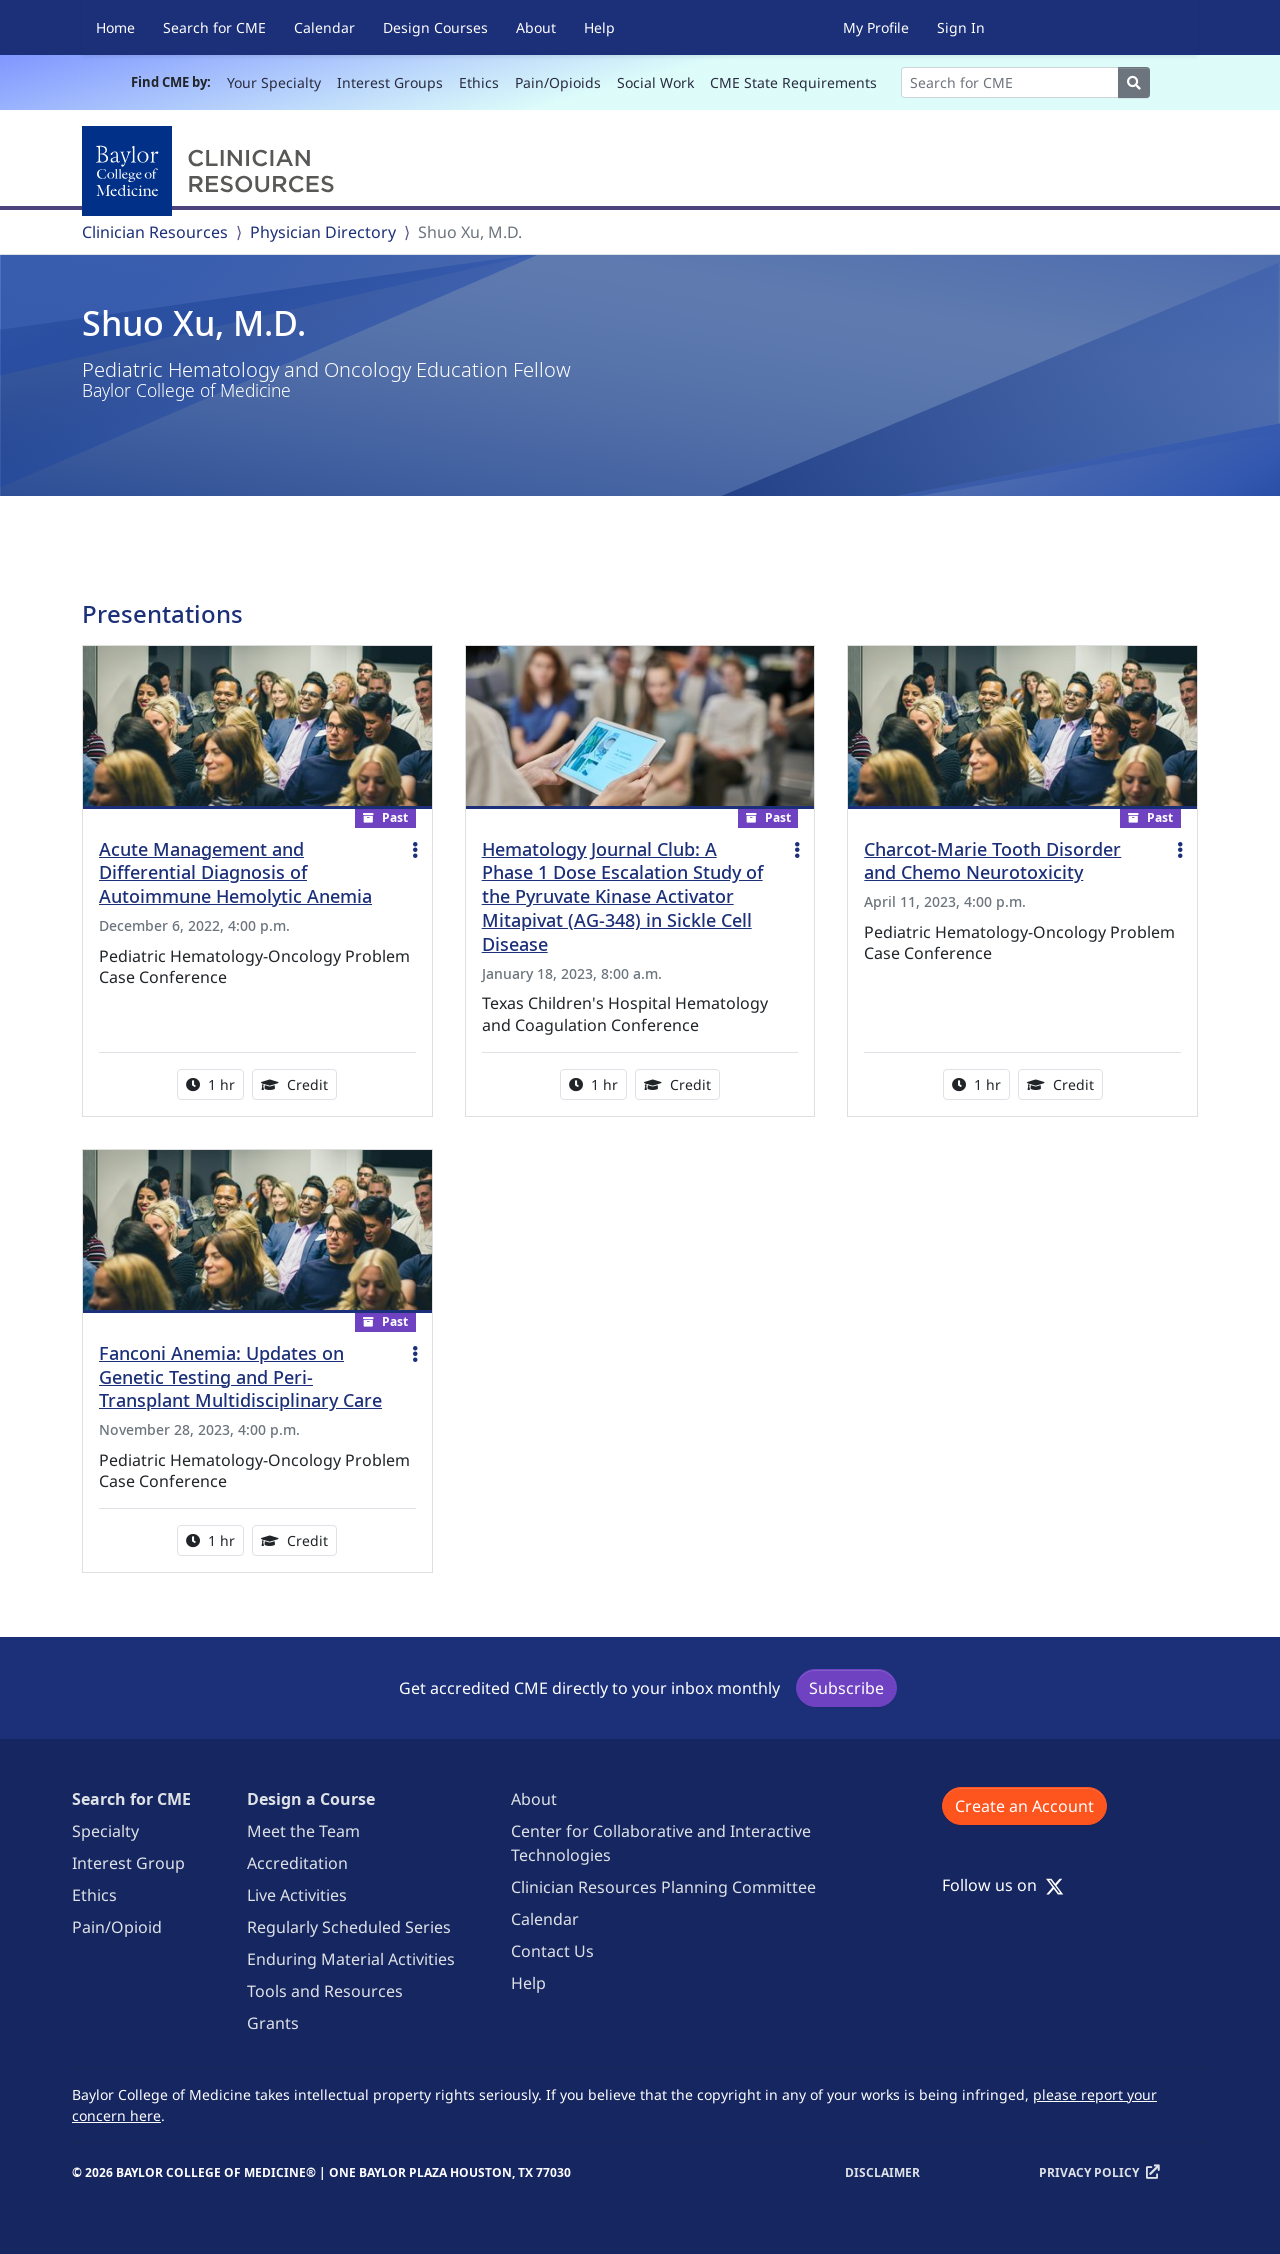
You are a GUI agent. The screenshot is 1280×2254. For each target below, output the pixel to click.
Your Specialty (274, 82)
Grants (273, 2023)
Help (599, 27)
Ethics (479, 82)
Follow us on (1003, 1885)
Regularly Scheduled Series (349, 1927)
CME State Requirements (793, 82)
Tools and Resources (325, 1991)
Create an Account (1024, 1806)
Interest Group (128, 1863)
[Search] (1010, 82)
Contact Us (552, 1951)
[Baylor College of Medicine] (212, 171)
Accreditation (297, 1863)
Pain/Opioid (117, 1927)
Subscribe (846, 1688)
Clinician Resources (155, 232)
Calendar (324, 27)
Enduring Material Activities (351, 1959)
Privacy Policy (1089, 2172)
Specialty (105, 1831)
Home (115, 27)
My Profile (876, 27)
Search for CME (214, 27)
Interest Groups (390, 82)
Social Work (655, 82)
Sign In (961, 27)
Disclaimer (882, 2172)
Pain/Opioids (558, 82)
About (536, 27)
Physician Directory (323, 232)
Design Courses (435, 27)
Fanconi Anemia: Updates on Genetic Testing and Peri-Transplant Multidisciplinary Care (240, 1377)
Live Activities (297, 1895)
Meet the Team (303, 1831)
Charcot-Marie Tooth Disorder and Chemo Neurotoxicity (992, 861)
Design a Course (311, 1799)
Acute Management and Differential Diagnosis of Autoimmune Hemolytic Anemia (235, 873)
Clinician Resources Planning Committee (663, 1887)
